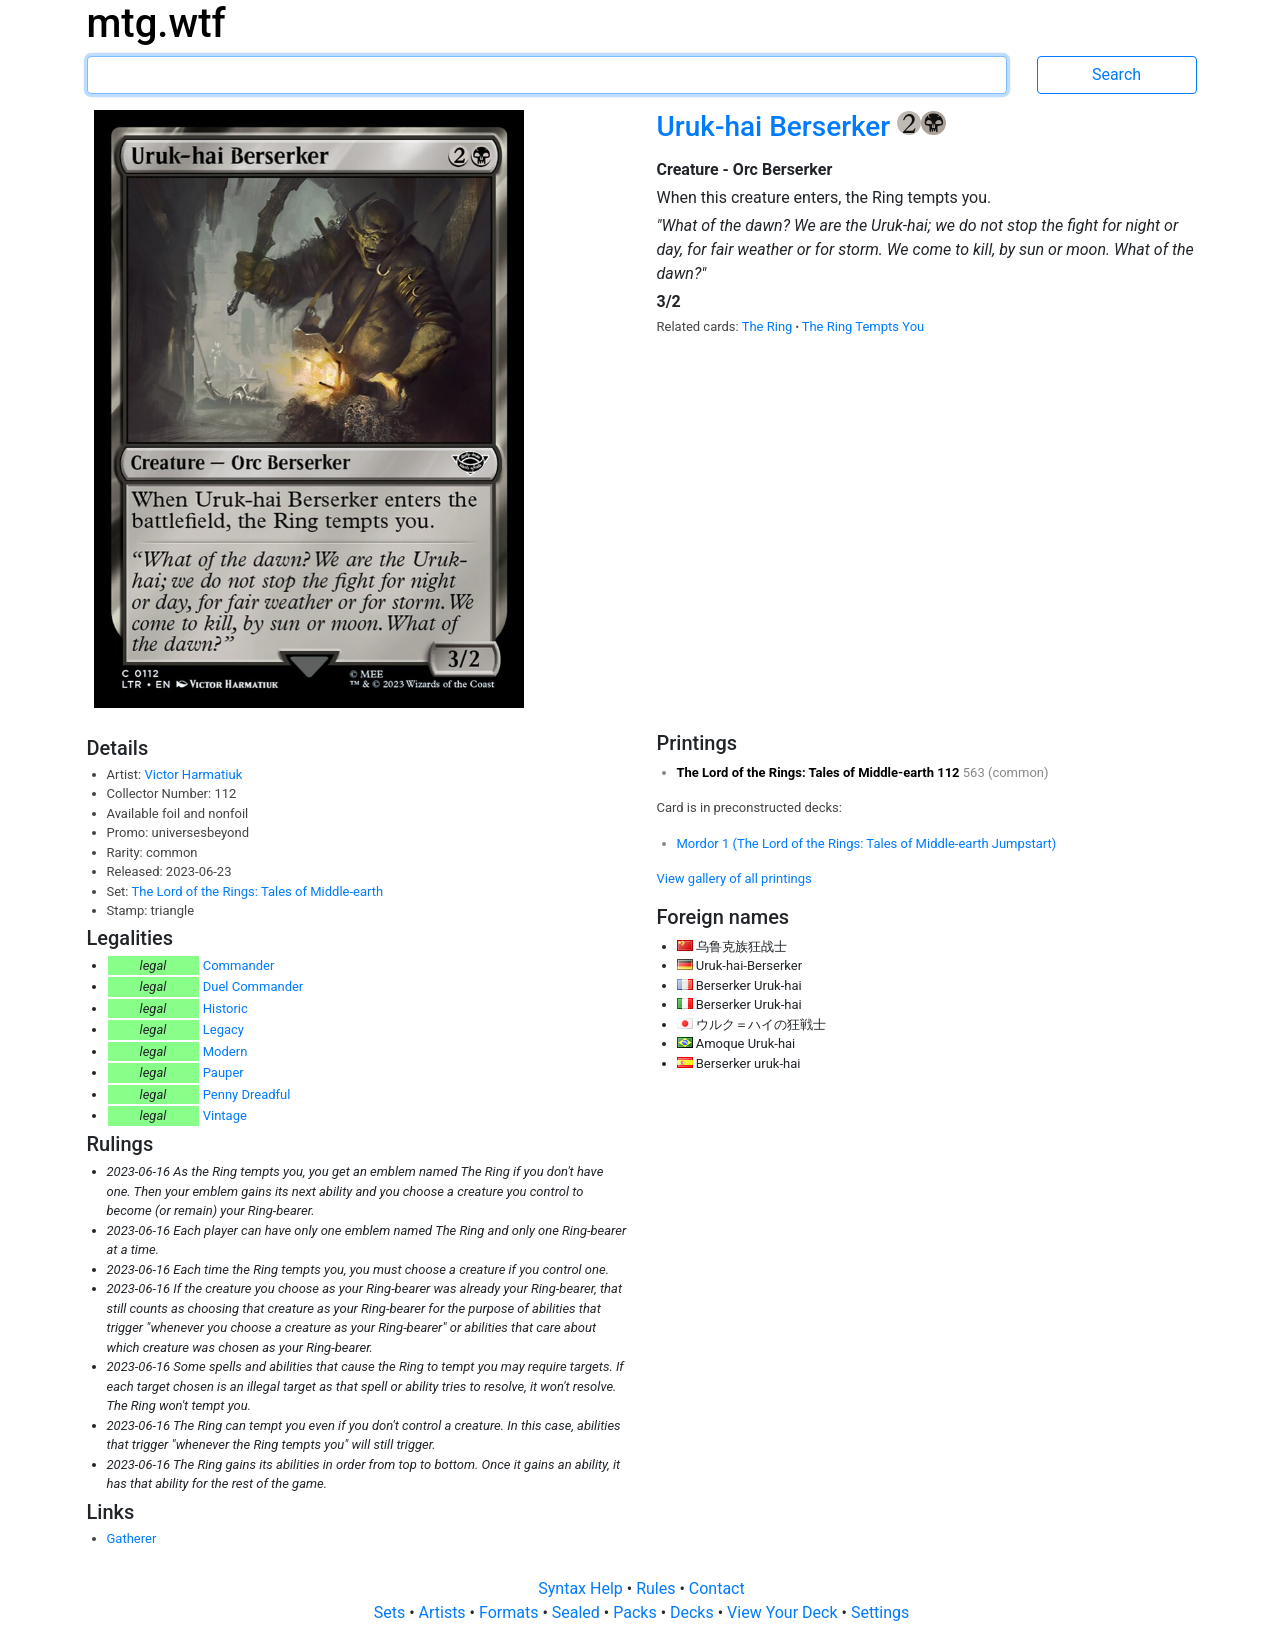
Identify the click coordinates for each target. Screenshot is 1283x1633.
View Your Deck (784, 1612)
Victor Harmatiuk (193, 774)
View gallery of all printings (734, 878)
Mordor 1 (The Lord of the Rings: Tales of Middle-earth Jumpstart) (867, 843)
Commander (239, 965)
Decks (694, 1612)
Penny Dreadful (247, 1094)
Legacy (223, 1029)
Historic (225, 1008)
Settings (880, 1612)
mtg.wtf (156, 23)
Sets (391, 1612)
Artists (444, 1612)
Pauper (223, 1072)
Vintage (225, 1115)
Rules (657, 1588)
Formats (510, 1612)
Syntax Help (582, 1588)
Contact (717, 1588)
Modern (225, 1051)
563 (975, 772)
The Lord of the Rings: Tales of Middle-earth (257, 891)
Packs (636, 1612)
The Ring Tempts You (863, 326)
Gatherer (132, 1538)
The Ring (769, 326)
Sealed (578, 1612)
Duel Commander (253, 986)
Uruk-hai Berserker (777, 126)
